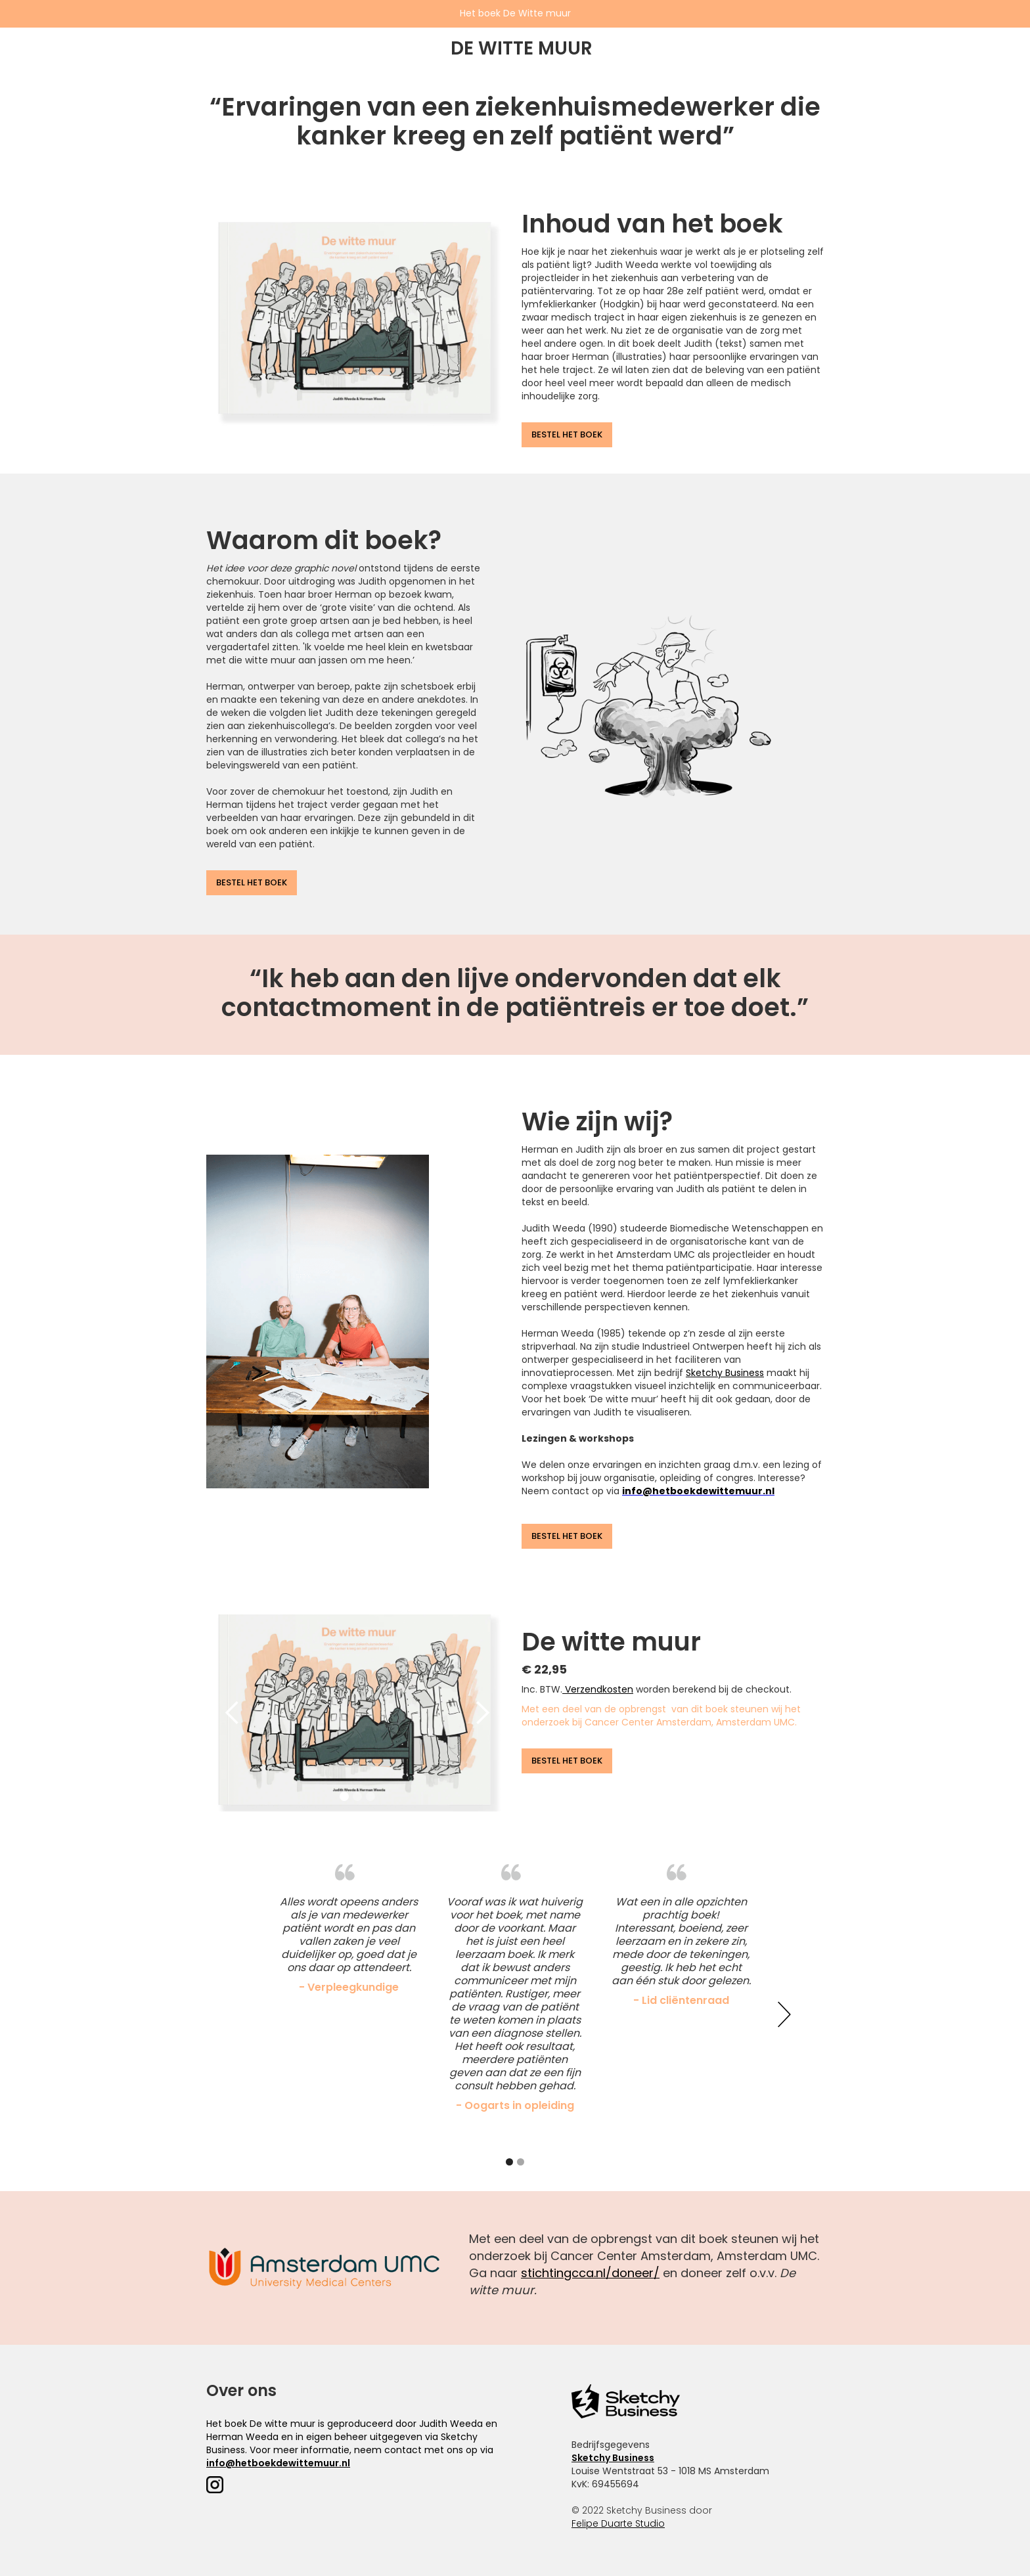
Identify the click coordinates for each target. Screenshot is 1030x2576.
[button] (232, 1712)
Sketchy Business (725, 1372)
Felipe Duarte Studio (618, 2523)
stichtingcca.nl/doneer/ (590, 2273)
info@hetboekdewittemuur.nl (278, 2463)
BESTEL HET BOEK (566, 434)
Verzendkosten (597, 1689)
